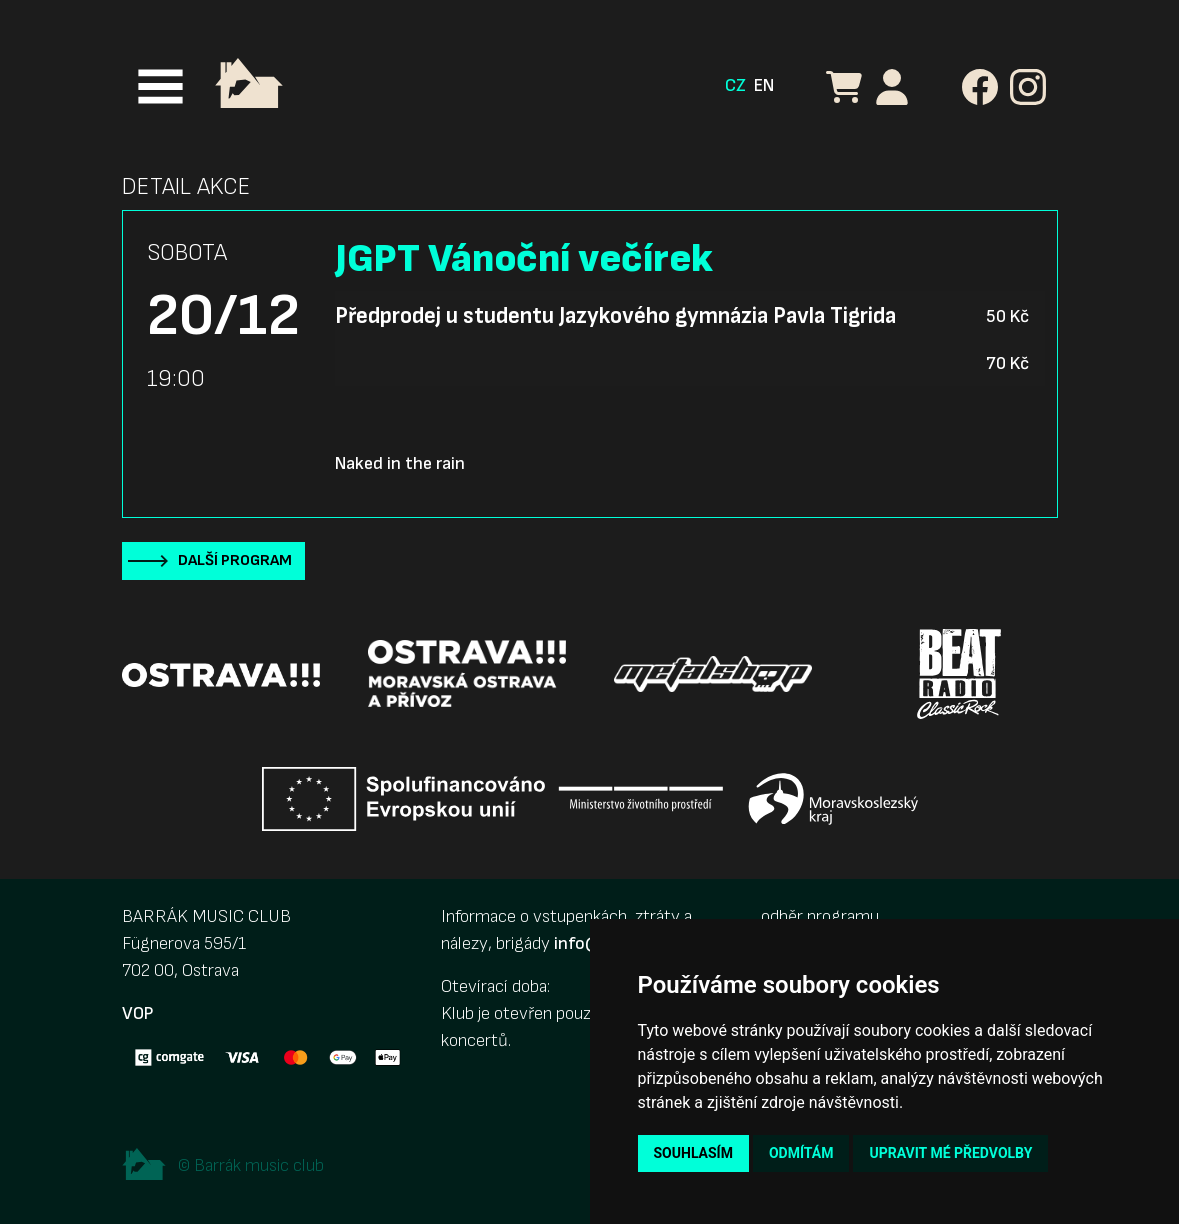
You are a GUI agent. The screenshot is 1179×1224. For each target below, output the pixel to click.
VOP (137, 1013)
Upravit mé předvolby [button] (950, 1153)
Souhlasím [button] (693, 1153)
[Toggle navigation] (160, 86)
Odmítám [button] (801, 1153)
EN (764, 85)
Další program (235, 560)
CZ (735, 85)
